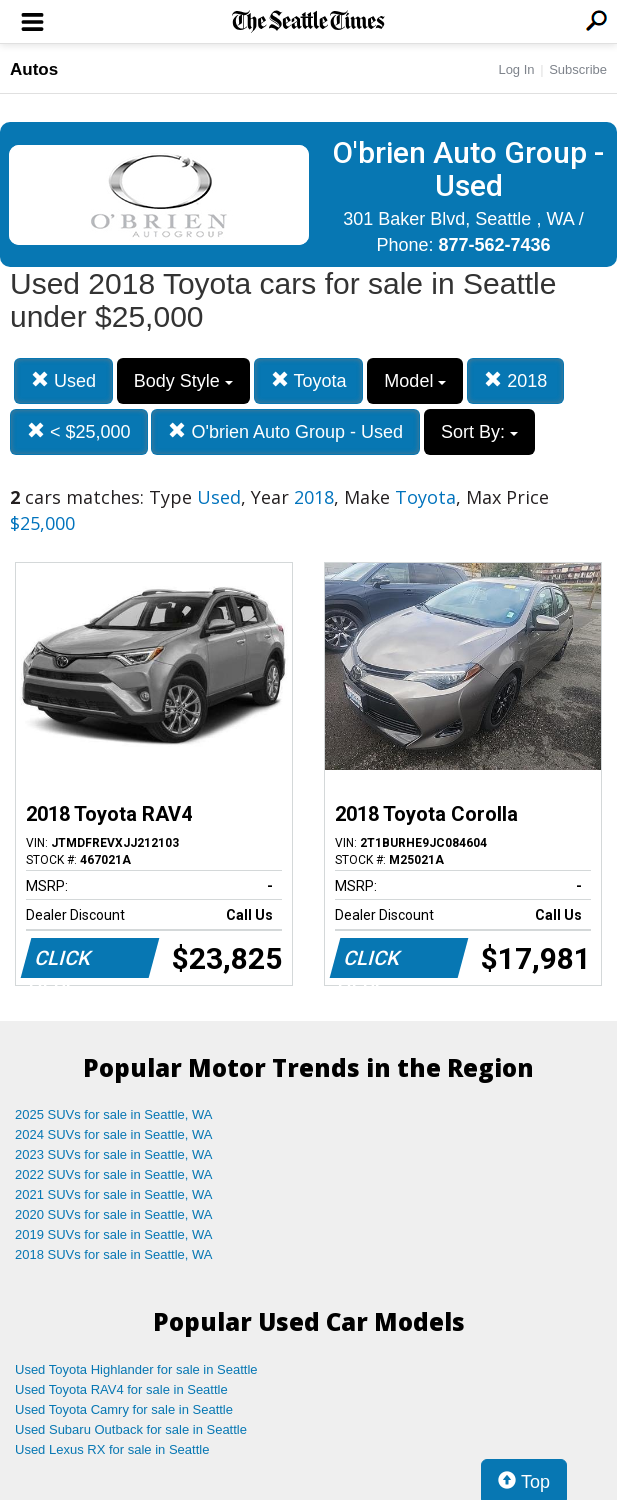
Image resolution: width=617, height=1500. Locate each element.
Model (415, 381)
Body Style (183, 381)
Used (63, 380)
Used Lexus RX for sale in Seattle (112, 1449)
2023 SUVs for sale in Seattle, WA (114, 1154)
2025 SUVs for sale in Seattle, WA (114, 1114)
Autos (34, 69)
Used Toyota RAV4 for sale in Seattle (121, 1389)
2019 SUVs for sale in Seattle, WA (114, 1234)
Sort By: (479, 432)
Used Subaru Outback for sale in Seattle (131, 1429)
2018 (515, 380)
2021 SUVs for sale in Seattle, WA (114, 1194)
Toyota (309, 380)
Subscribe (578, 69)
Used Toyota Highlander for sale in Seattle (136, 1369)
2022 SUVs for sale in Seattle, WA (114, 1174)
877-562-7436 (494, 245)
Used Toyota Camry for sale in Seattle (124, 1409)
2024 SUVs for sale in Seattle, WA (114, 1134)
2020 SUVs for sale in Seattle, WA (114, 1214)
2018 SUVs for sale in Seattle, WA (114, 1254)
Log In (516, 69)
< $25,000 (79, 431)
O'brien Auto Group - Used (285, 431)
